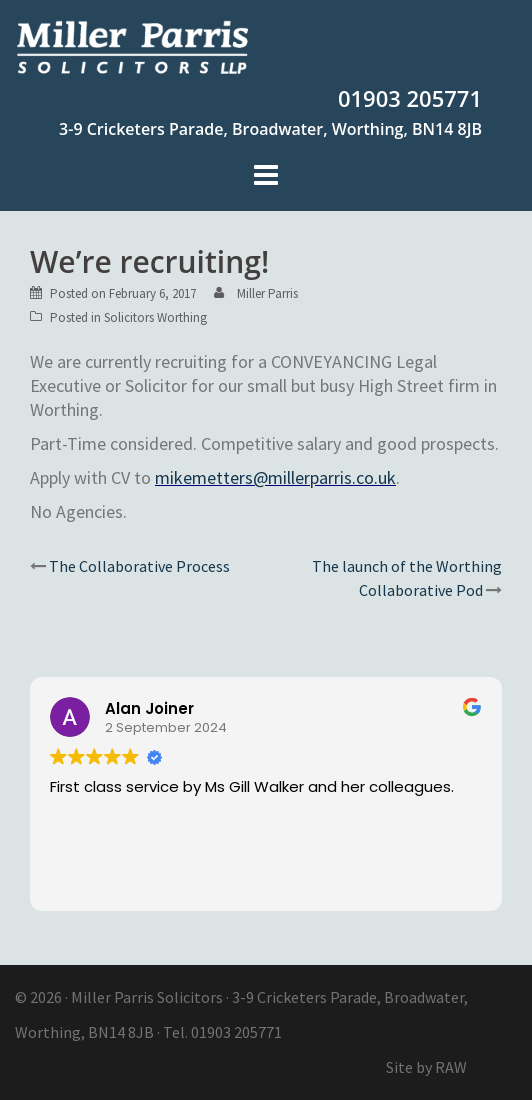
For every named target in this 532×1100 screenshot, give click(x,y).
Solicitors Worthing (155, 317)
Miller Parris (267, 293)
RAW (451, 1067)
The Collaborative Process (139, 566)
